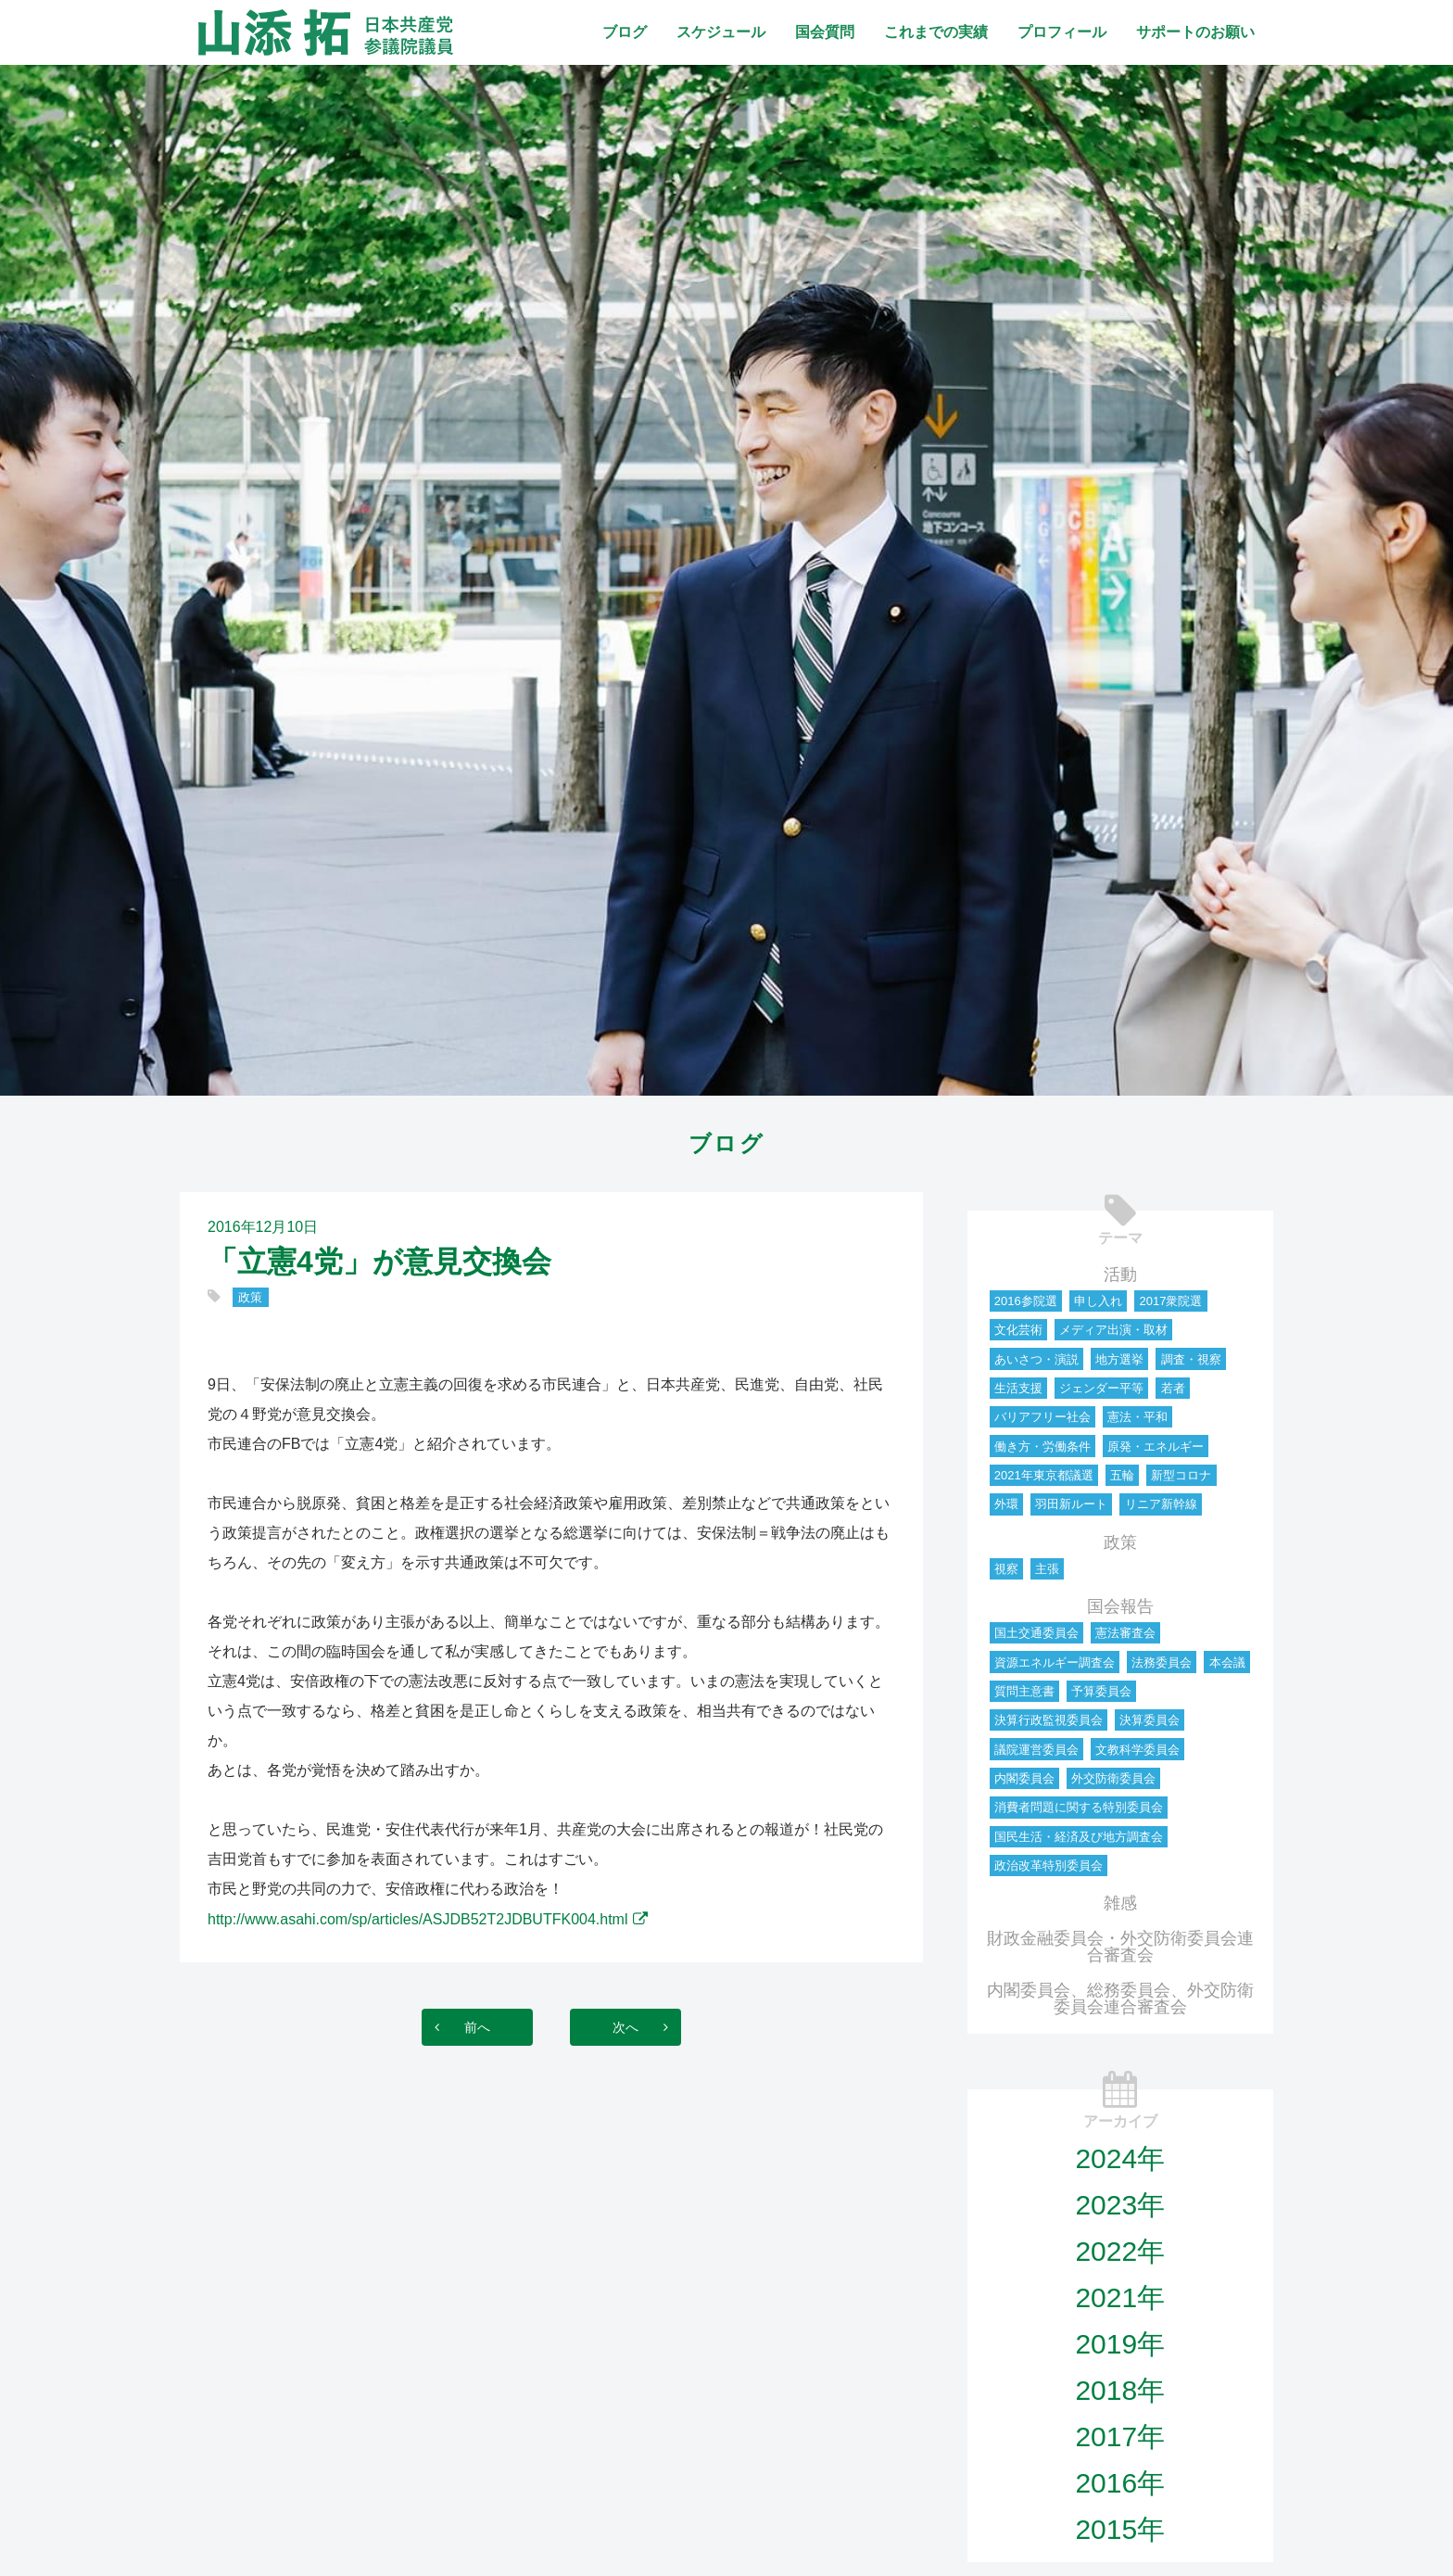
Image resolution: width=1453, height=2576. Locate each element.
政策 (250, 1297)
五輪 (1122, 1475)
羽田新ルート (1071, 1504)
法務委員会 (1161, 1662)
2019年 (1120, 2344)
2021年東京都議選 (1043, 1475)
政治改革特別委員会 (1048, 1865)
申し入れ (1098, 1301)
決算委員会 (1149, 1720)
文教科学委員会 (1137, 1750)
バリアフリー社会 (1042, 1417)
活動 (1120, 1274)
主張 (1047, 1569)
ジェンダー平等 (1101, 1388)
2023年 (1120, 2204)
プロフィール (1061, 32)
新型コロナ (1181, 1475)
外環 (1006, 1504)
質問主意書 (1024, 1691)
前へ (459, 2027)
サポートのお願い (1195, 32)
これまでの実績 (936, 32)
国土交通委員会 (1036, 1633)
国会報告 (1120, 1606)
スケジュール (720, 32)
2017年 (1120, 2436)
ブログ (624, 32)
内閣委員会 (1024, 1778)
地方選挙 (1119, 1359)
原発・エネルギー (1155, 1446)
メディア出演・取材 (1113, 1330)
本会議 (1227, 1662)
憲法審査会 (1125, 1633)
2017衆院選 (1170, 1301)
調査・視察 (1191, 1359)
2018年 (1120, 2390)
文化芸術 (1018, 1330)
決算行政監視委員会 (1048, 1720)
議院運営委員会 (1036, 1750)
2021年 (1120, 2297)
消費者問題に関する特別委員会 (1078, 1807)
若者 (1173, 1388)
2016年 (1120, 2483)
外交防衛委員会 (1113, 1778)
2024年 (1120, 2158)
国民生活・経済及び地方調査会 (1078, 1837)
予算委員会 (1101, 1691)
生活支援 (1018, 1388)
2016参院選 (1025, 1301)
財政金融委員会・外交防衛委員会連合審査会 (1120, 1946)
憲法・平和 (1137, 1417)
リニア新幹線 (1161, 1504)
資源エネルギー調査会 (1054, 1662)
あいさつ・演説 (1036, 1359)
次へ (644, 2027)
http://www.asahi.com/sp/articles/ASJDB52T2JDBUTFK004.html (418, 1919)
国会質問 (824, 32)
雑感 (1120, 1903)
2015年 (1120, 2529)
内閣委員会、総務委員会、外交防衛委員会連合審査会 (1120, 1998)
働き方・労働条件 (1042, 1446)
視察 (1006, 1569)
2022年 (1120, 2251)
